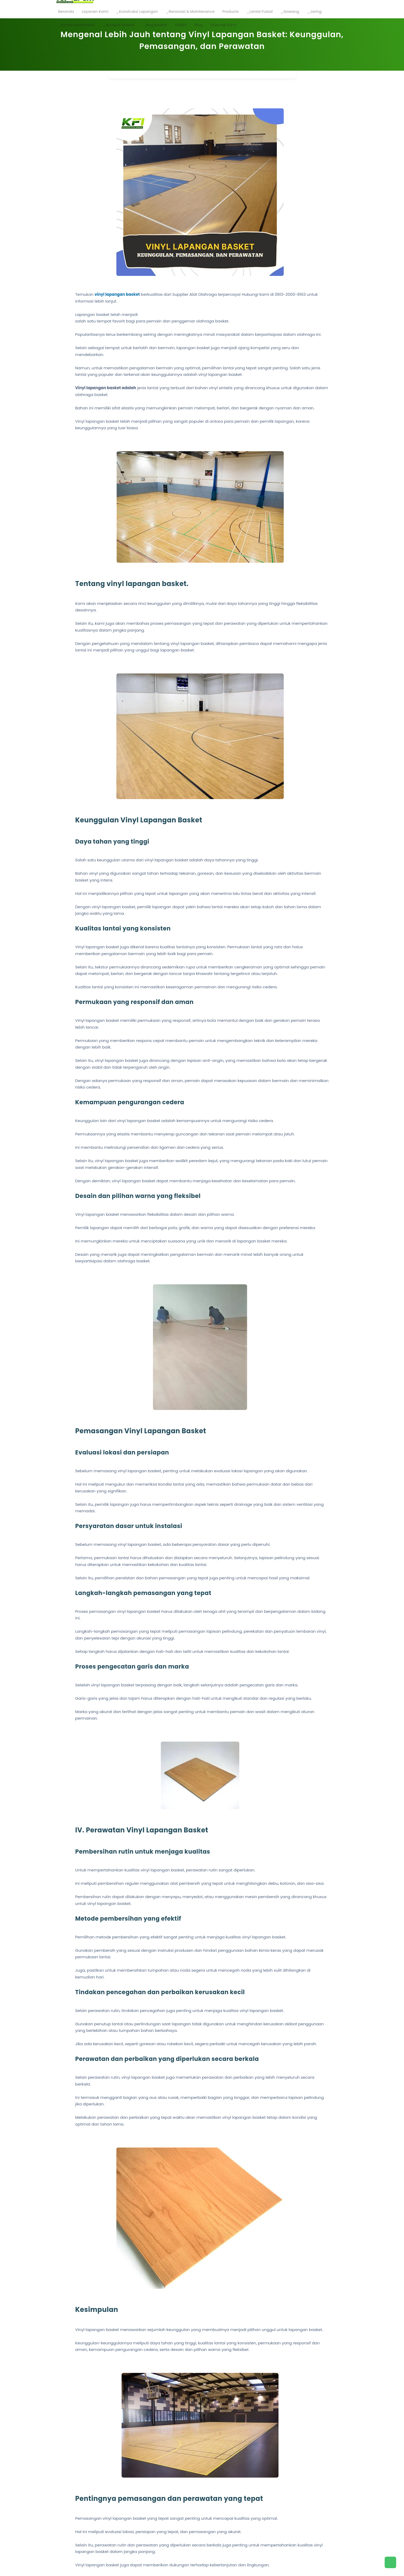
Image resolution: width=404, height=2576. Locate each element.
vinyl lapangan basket (117, 294)
